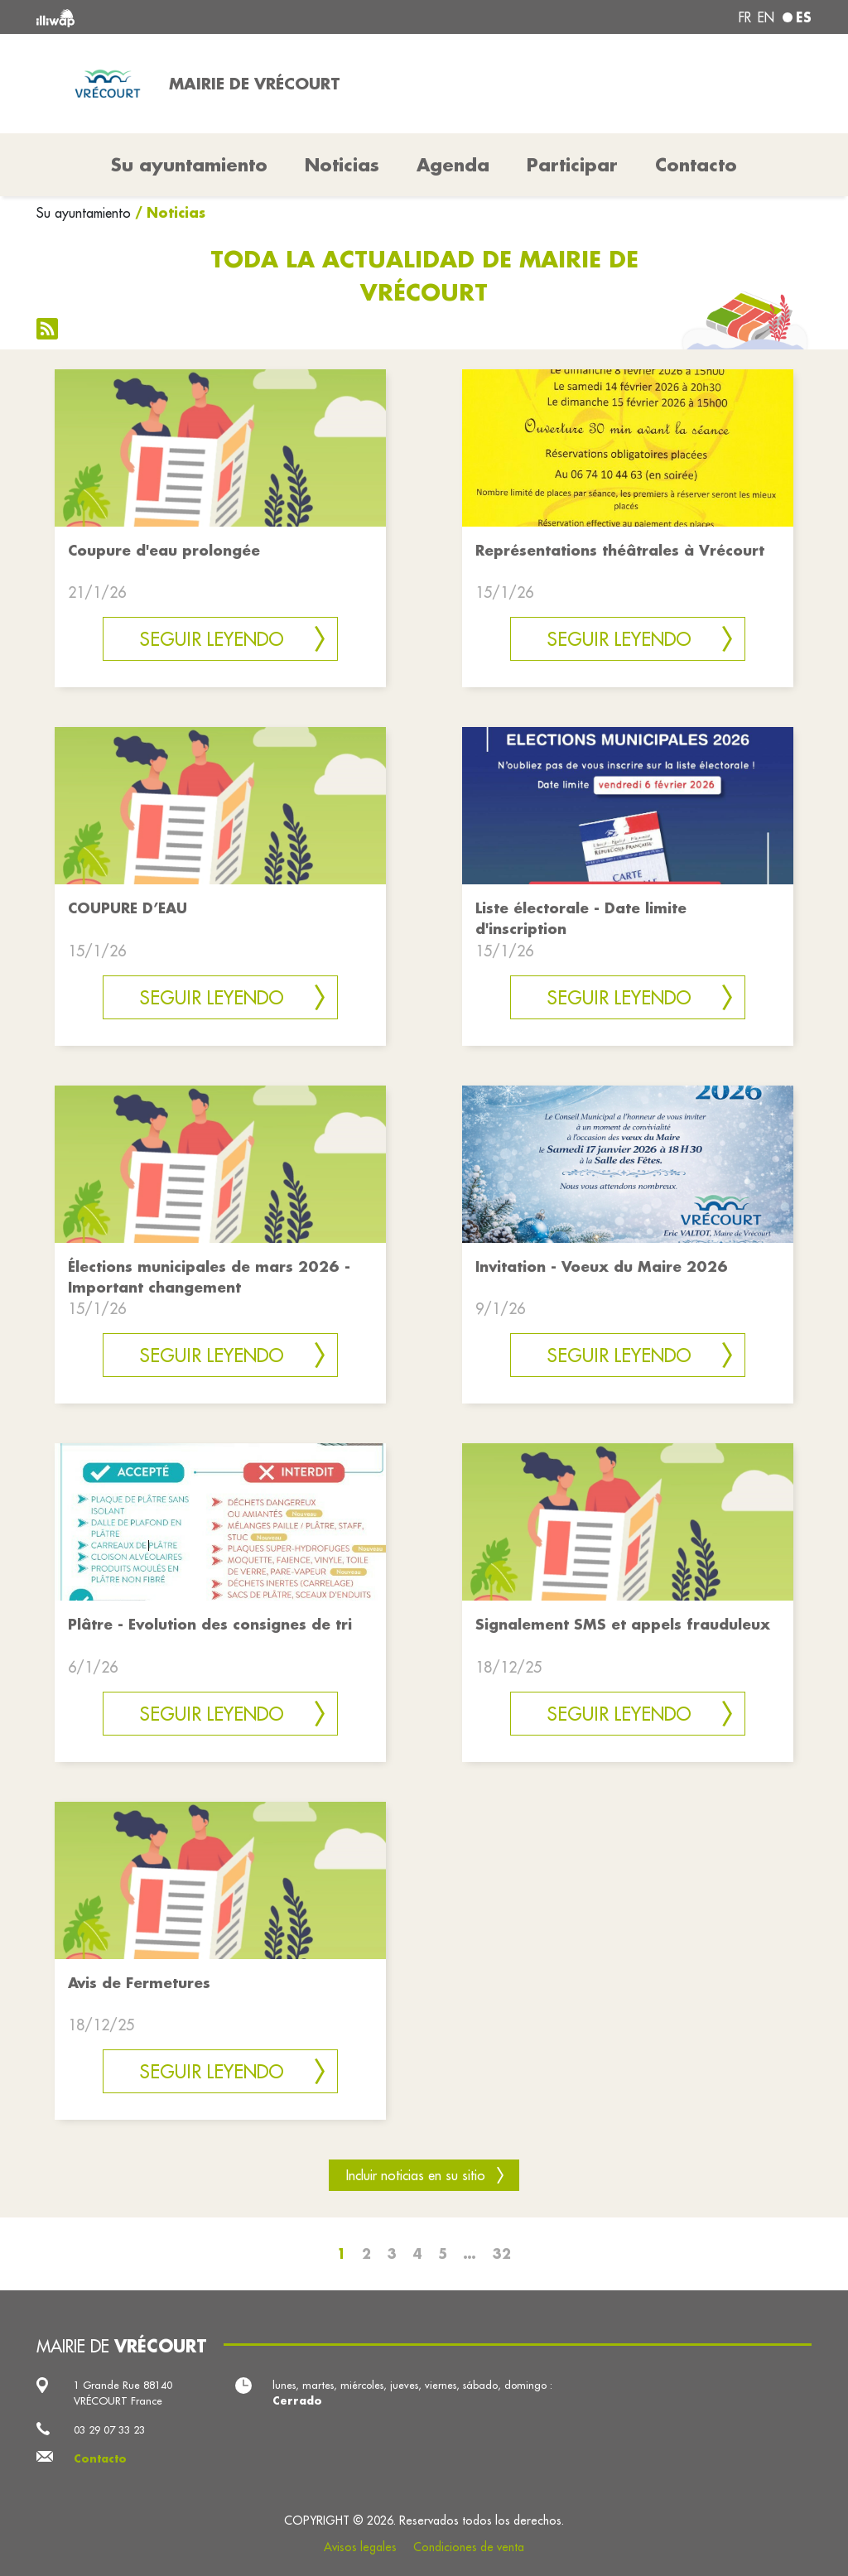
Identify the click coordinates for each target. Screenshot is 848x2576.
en (766, 17)
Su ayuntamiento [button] (189, 164)
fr (745, 17)
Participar (572, 164)
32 (501, 2253)
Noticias (342, 164)
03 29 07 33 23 (109, 2429)
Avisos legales (360, 2547)
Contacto (696, 164)
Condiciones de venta (468, 2547)
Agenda (453, 164)
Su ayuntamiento (83, 213)
